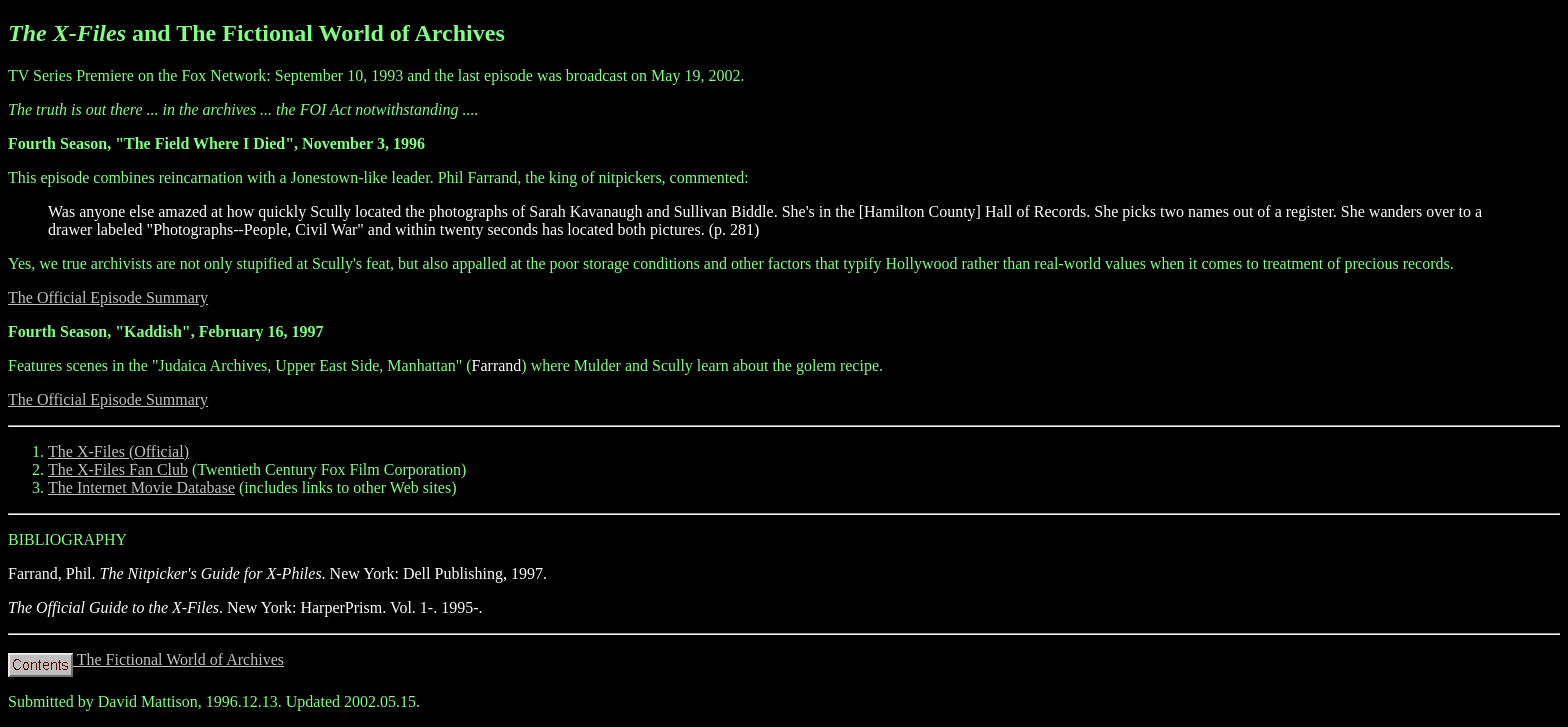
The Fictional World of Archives (146, 659)
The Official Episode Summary (108, 297)
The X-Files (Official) (118, 451)
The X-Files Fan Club (118, 469)
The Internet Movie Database (141, 487)
